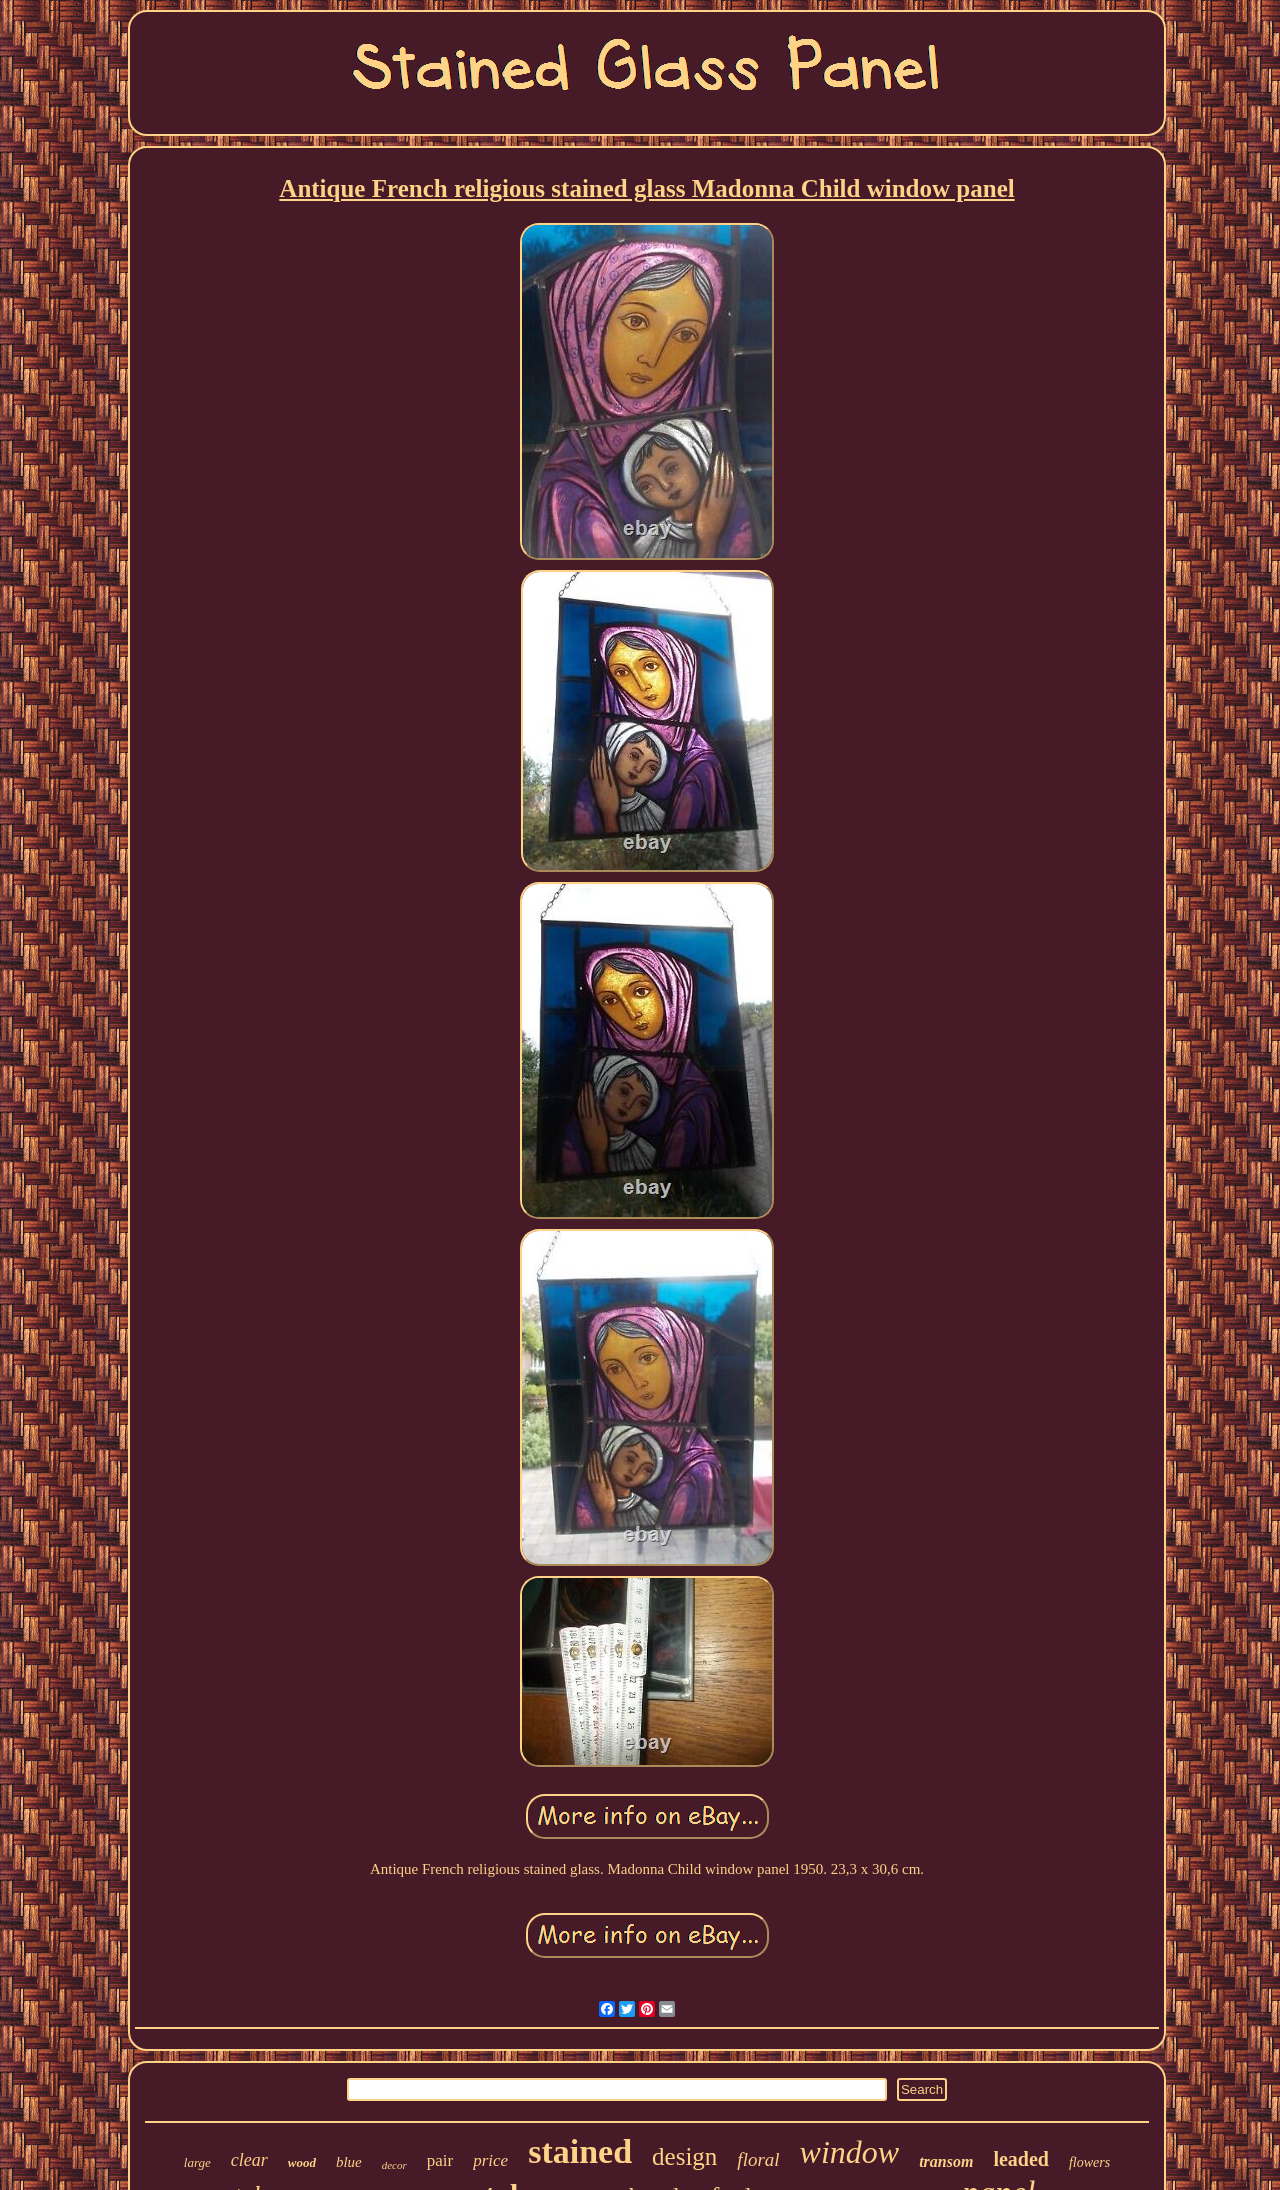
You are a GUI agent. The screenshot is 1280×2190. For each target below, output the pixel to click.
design (684, 2156)
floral (758, 2159)
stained (580, 2151)
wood (302, 2162)
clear (249, 2160)
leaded (1021, 2159)
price (490, 2160)
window (850, 2152)
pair (440, 2160)
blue (349, 2162)
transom (946, 2161)
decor (394, 2165)
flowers (1089, 2162)
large (197, 2162)
